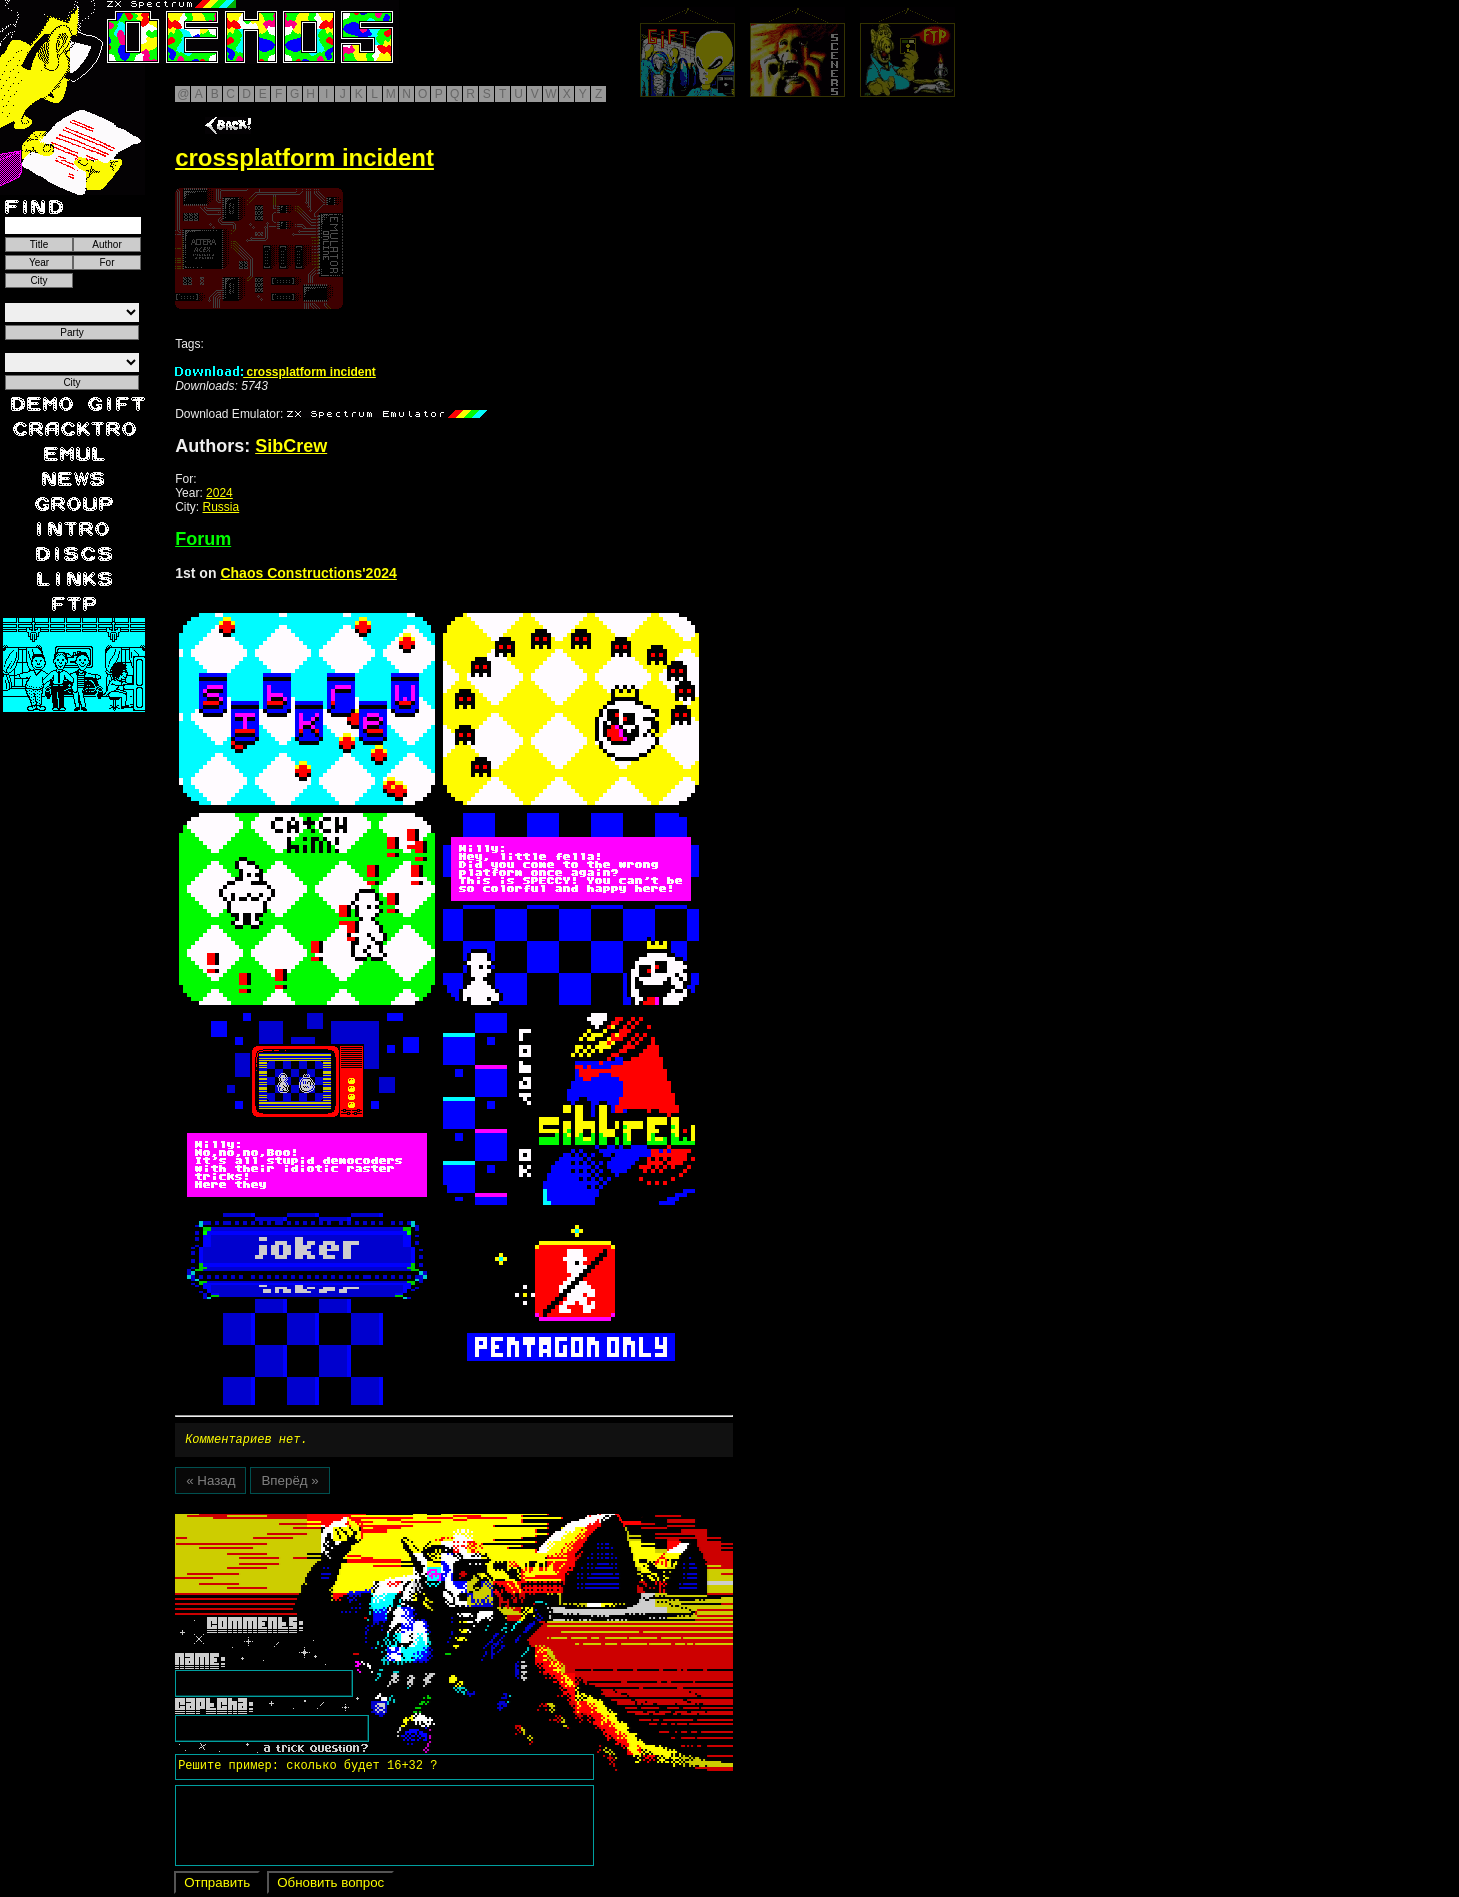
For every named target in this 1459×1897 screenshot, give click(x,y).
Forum (203, 539)
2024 (219, 493)
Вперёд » (289, 1483)
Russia (221, 507)
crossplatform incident (275, 372)
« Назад (210, 1483)
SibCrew (291, 446)
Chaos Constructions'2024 (308, 573)
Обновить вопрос (330, 1885)
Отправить (217, 1885)
